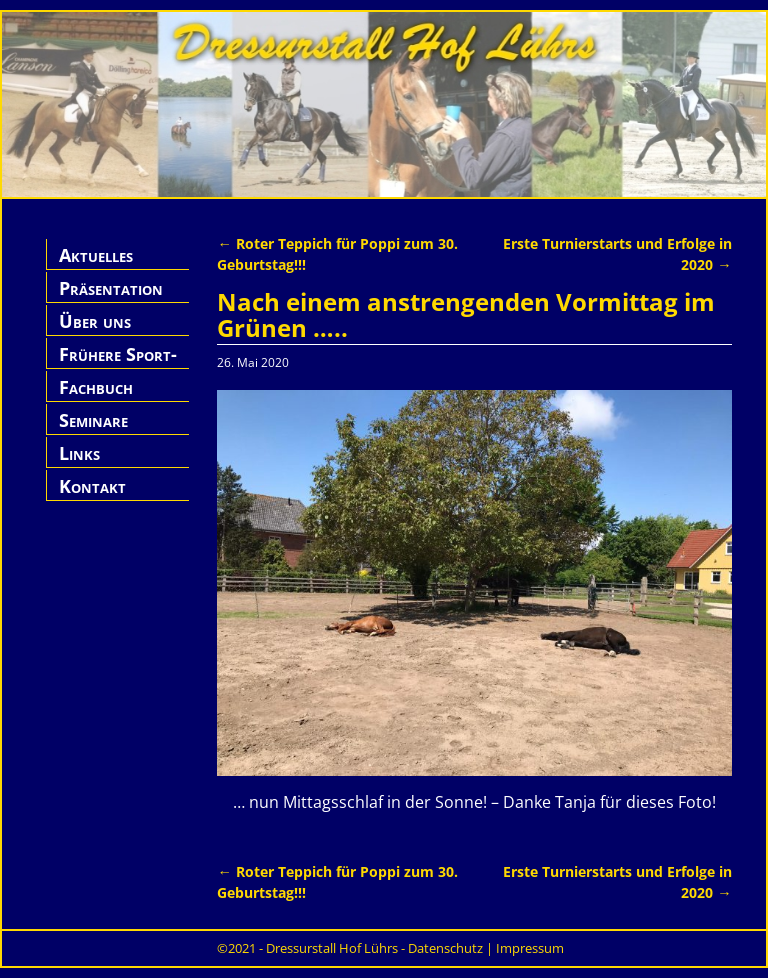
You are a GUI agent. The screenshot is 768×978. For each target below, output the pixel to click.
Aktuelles (96, 255)
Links (79, 453)
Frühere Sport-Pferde (118, 365)
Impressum (530, 948)
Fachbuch (96, 387)
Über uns (95, 321)
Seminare (93, 420)
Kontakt (92, 486)
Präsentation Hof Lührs (111, 299)
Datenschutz (445, 948)
